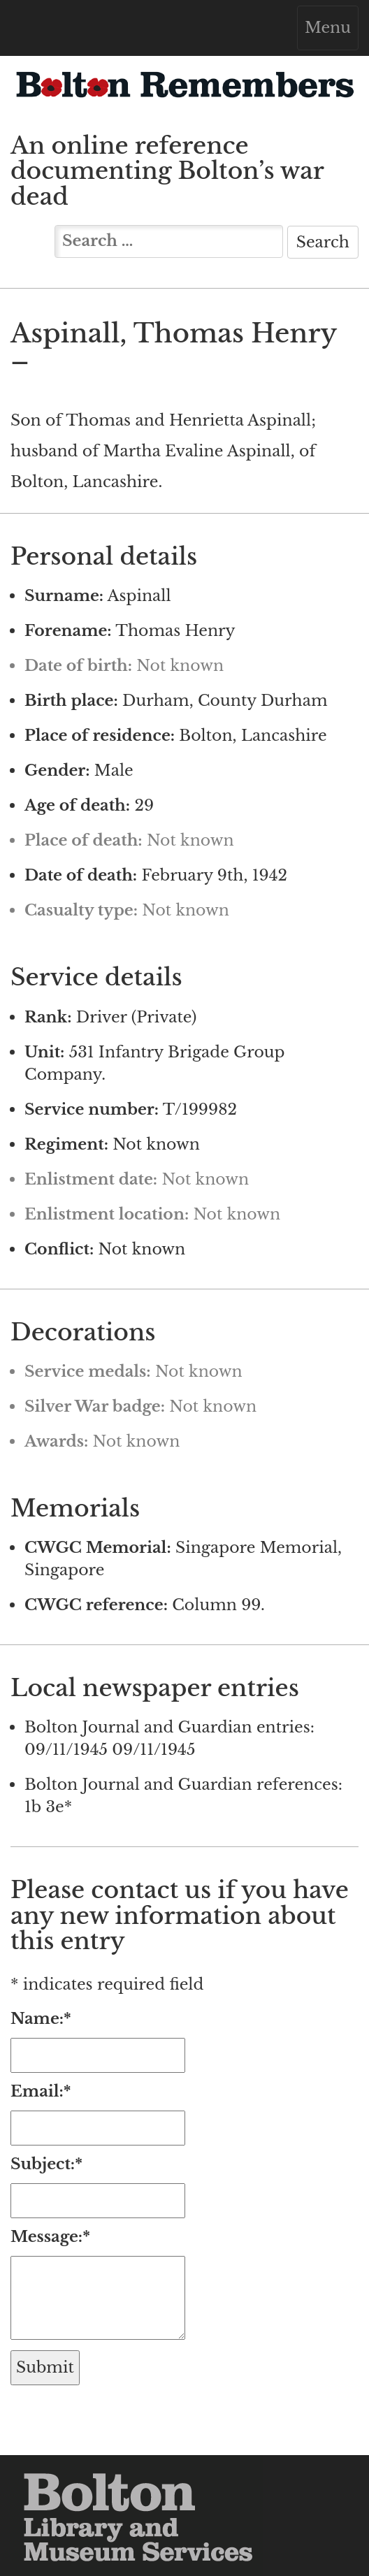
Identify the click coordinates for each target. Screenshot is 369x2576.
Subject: (46, 2164)
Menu (331, 31)
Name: (40, 2018)
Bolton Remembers (184, 92)
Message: (50, 2236)
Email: (40, 2091)
